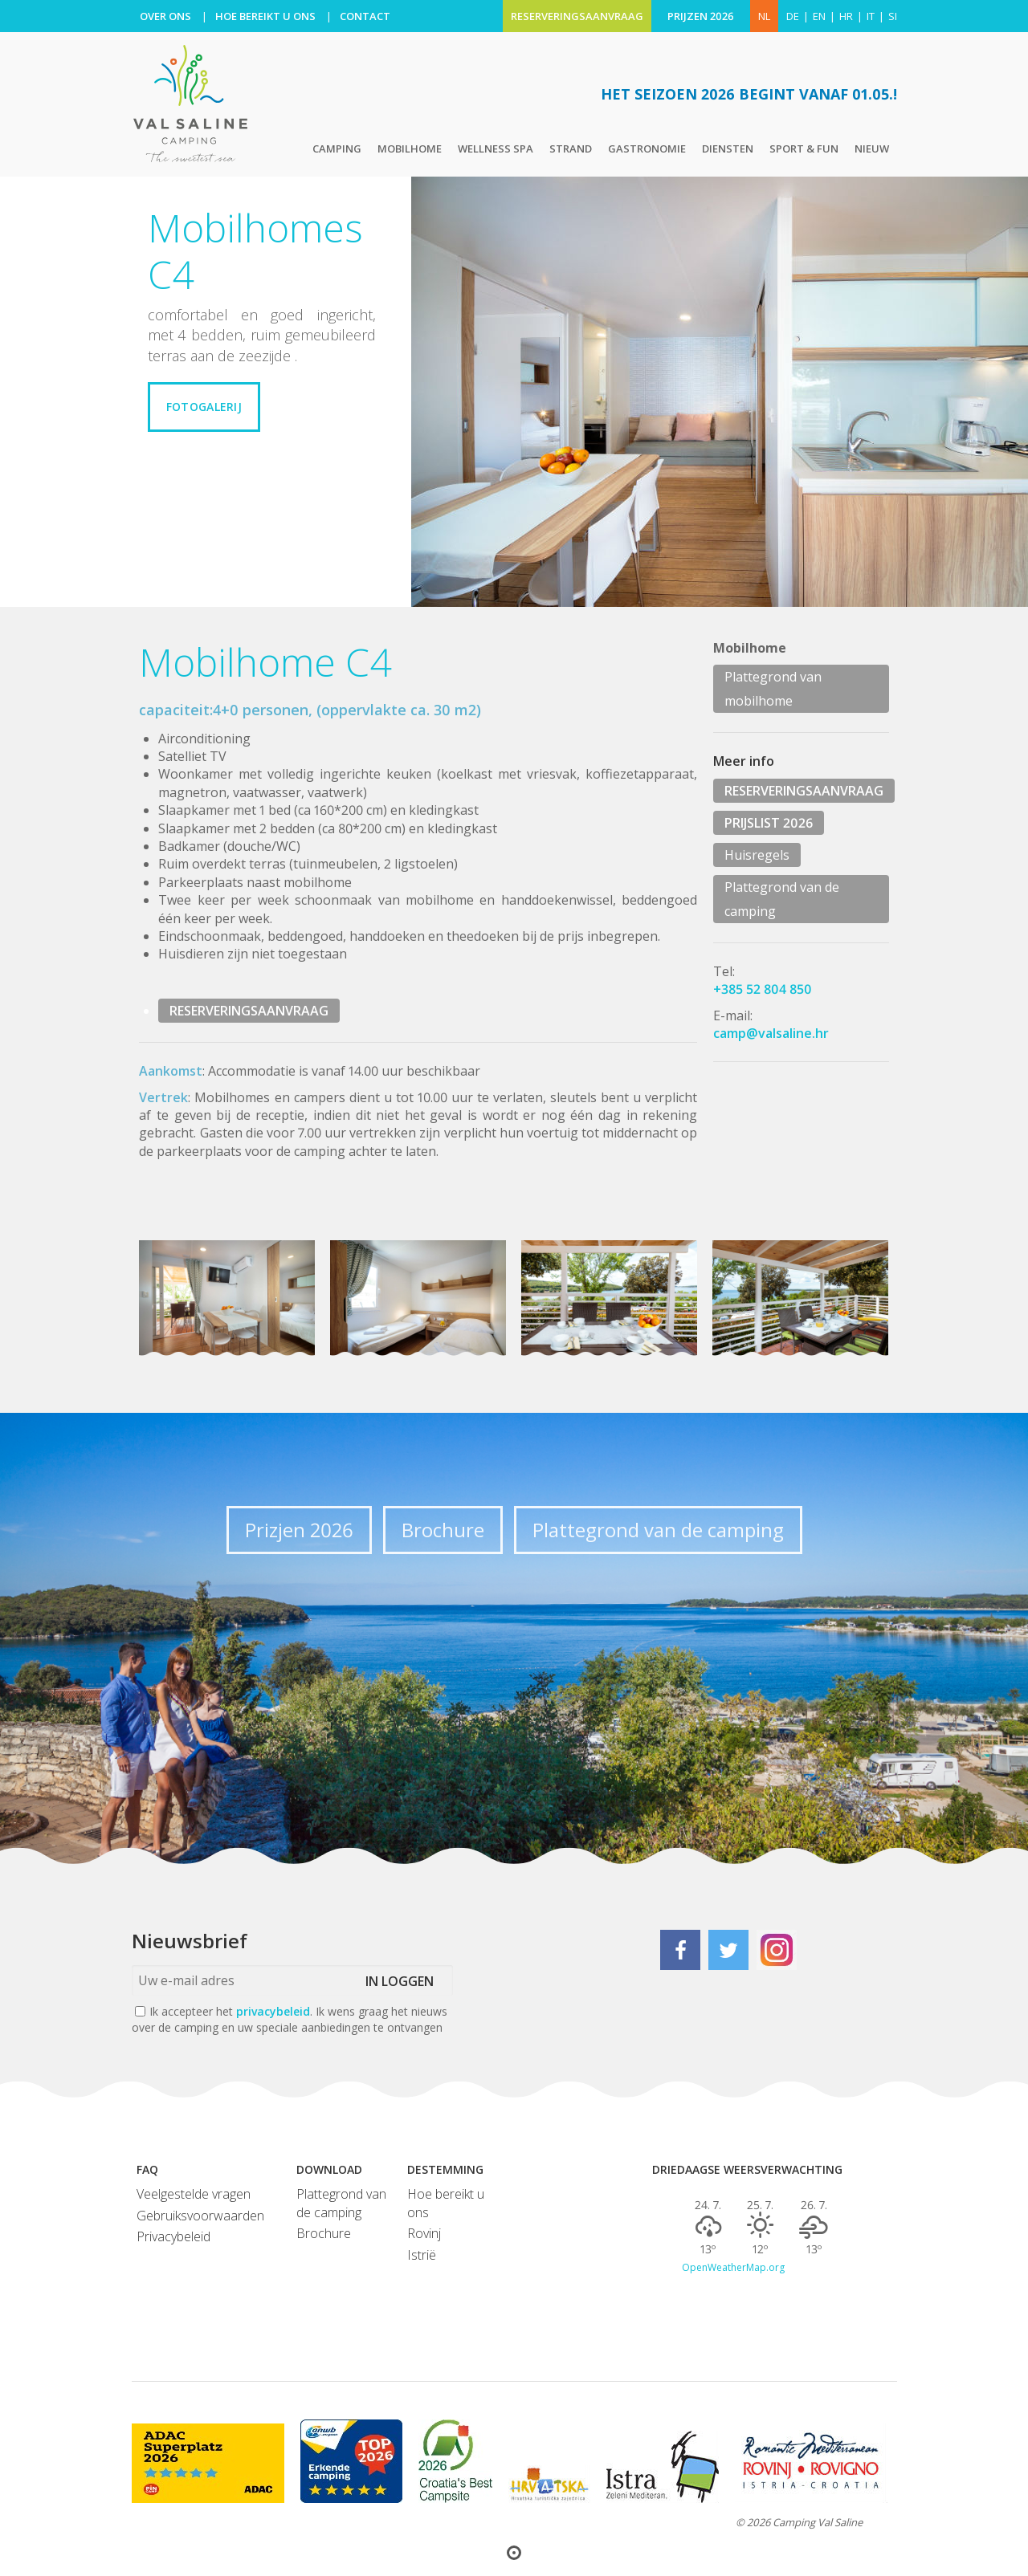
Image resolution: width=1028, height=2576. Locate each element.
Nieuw (872, 148)
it (871, 16)
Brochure (443, 1529)
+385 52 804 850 (762, 989)
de (792, 16)
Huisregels (756, 855)
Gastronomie (647, 148)
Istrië (421, 2255)
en (819, 16)
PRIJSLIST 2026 (768, 823)
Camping (336, 148)
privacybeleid (273, 2011)
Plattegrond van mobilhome (773, 689)
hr (846, 16)
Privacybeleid (173, 2236)
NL (764, 16)
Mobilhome (409, 148)
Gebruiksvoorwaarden (200, 2215)
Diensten (727, 148)
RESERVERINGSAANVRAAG (577, 16)
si (892, 16)
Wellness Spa (495, 148)
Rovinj (424, 2233)
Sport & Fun (803, 148)
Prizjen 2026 (299, 1529)
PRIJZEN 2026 (700, 16)
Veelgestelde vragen (194, 2194)
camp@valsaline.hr (771, 1033)
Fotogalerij (204, 406)
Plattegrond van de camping (781, 899)
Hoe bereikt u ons (445, 2202)
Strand (570, 148)
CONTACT (365, 16)
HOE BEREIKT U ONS (265, 16)
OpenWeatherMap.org (733, 2267)
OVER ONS (165, 16)
